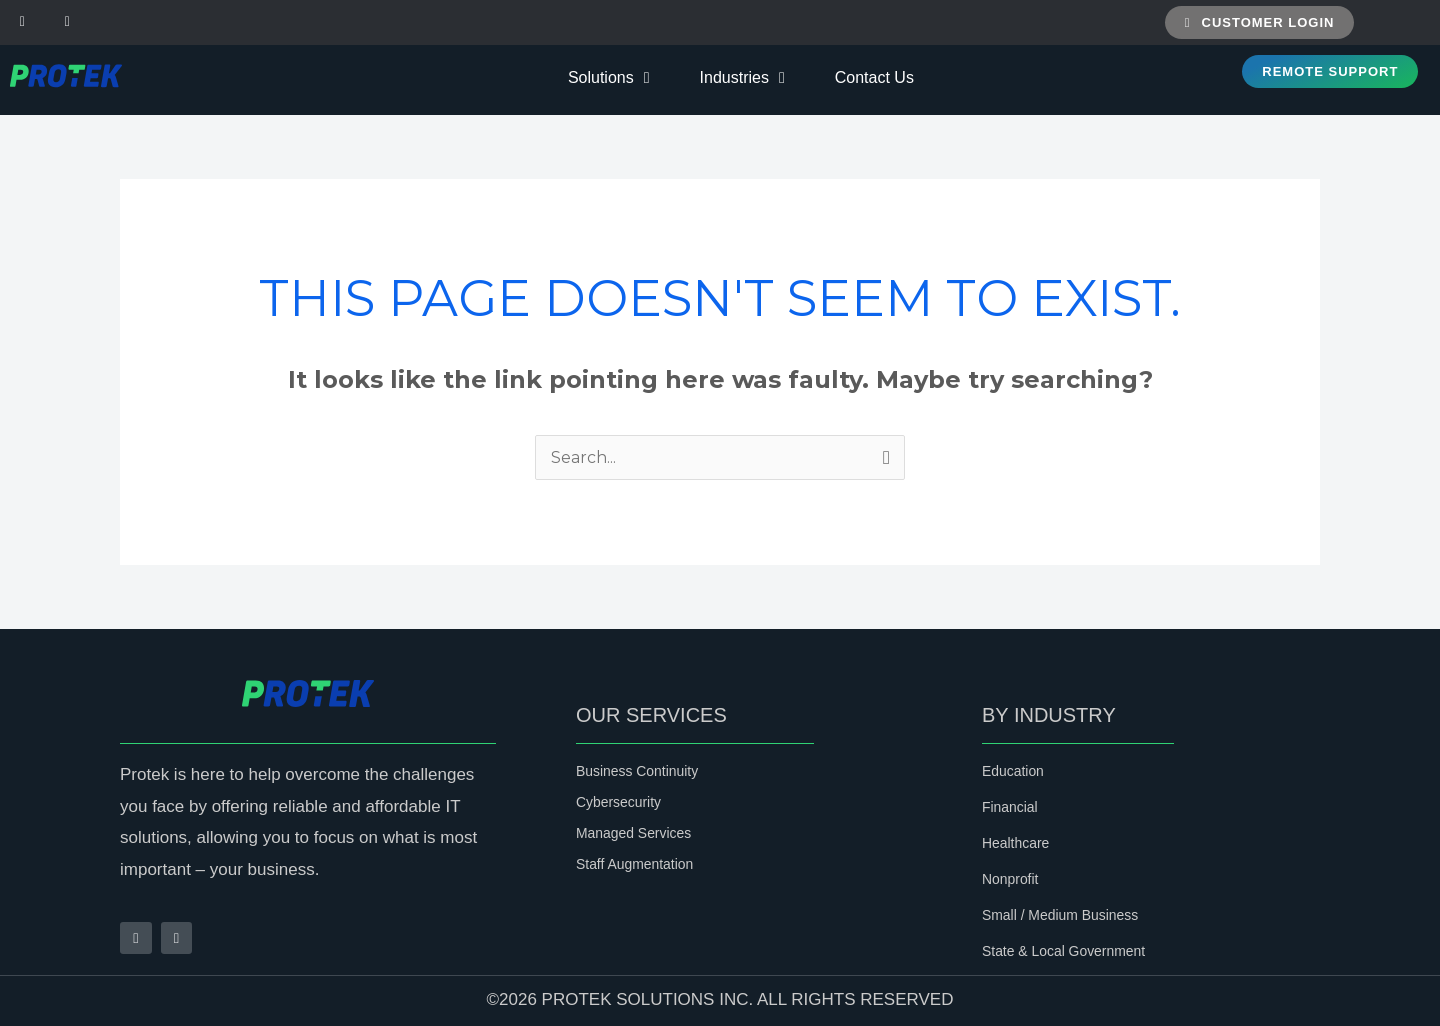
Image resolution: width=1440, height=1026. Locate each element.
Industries (742, 78)
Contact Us (874, 77)
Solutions (609, 78)
